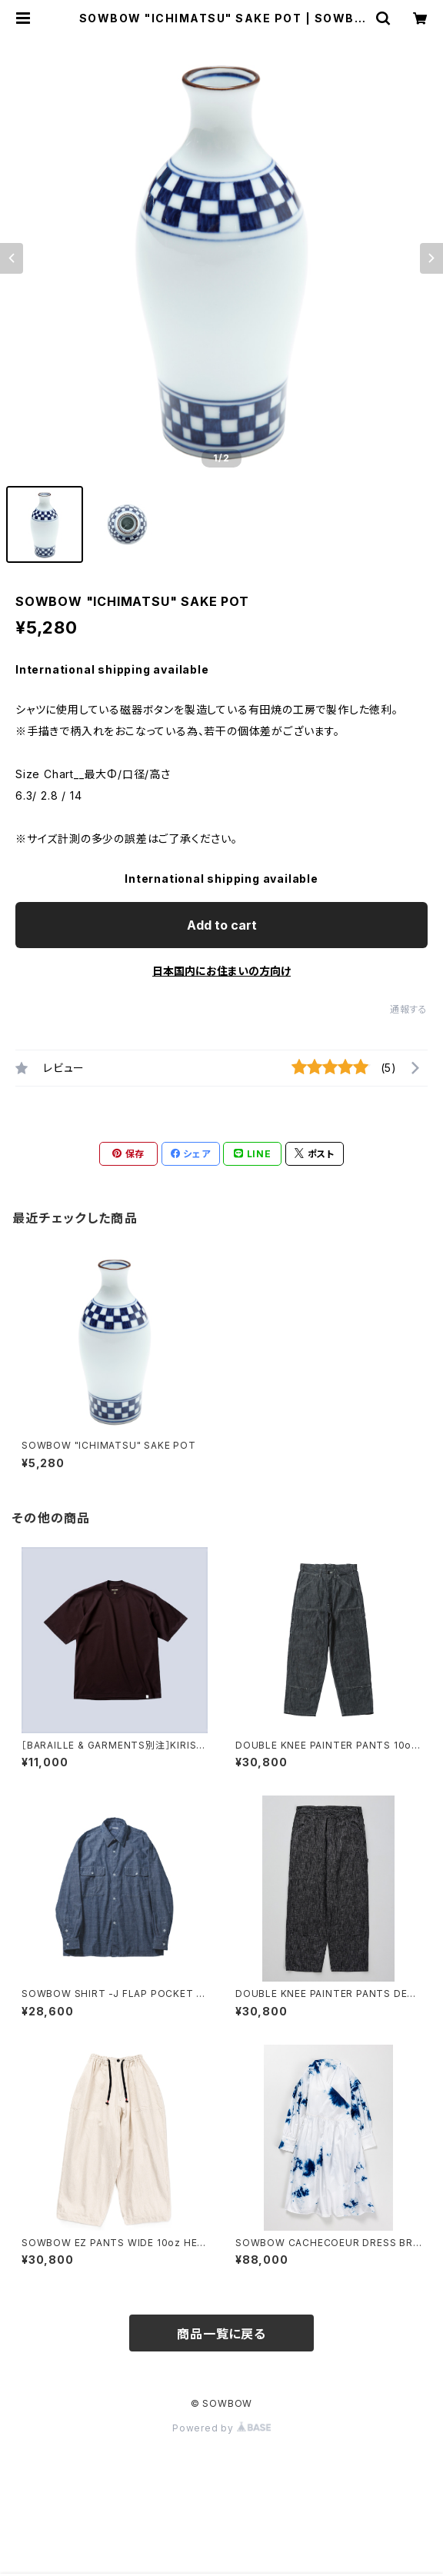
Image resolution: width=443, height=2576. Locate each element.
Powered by (221, 2428)
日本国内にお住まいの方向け (221, 970)
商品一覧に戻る (221, 2333)
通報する (409, 1009)
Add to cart (222, 925)
